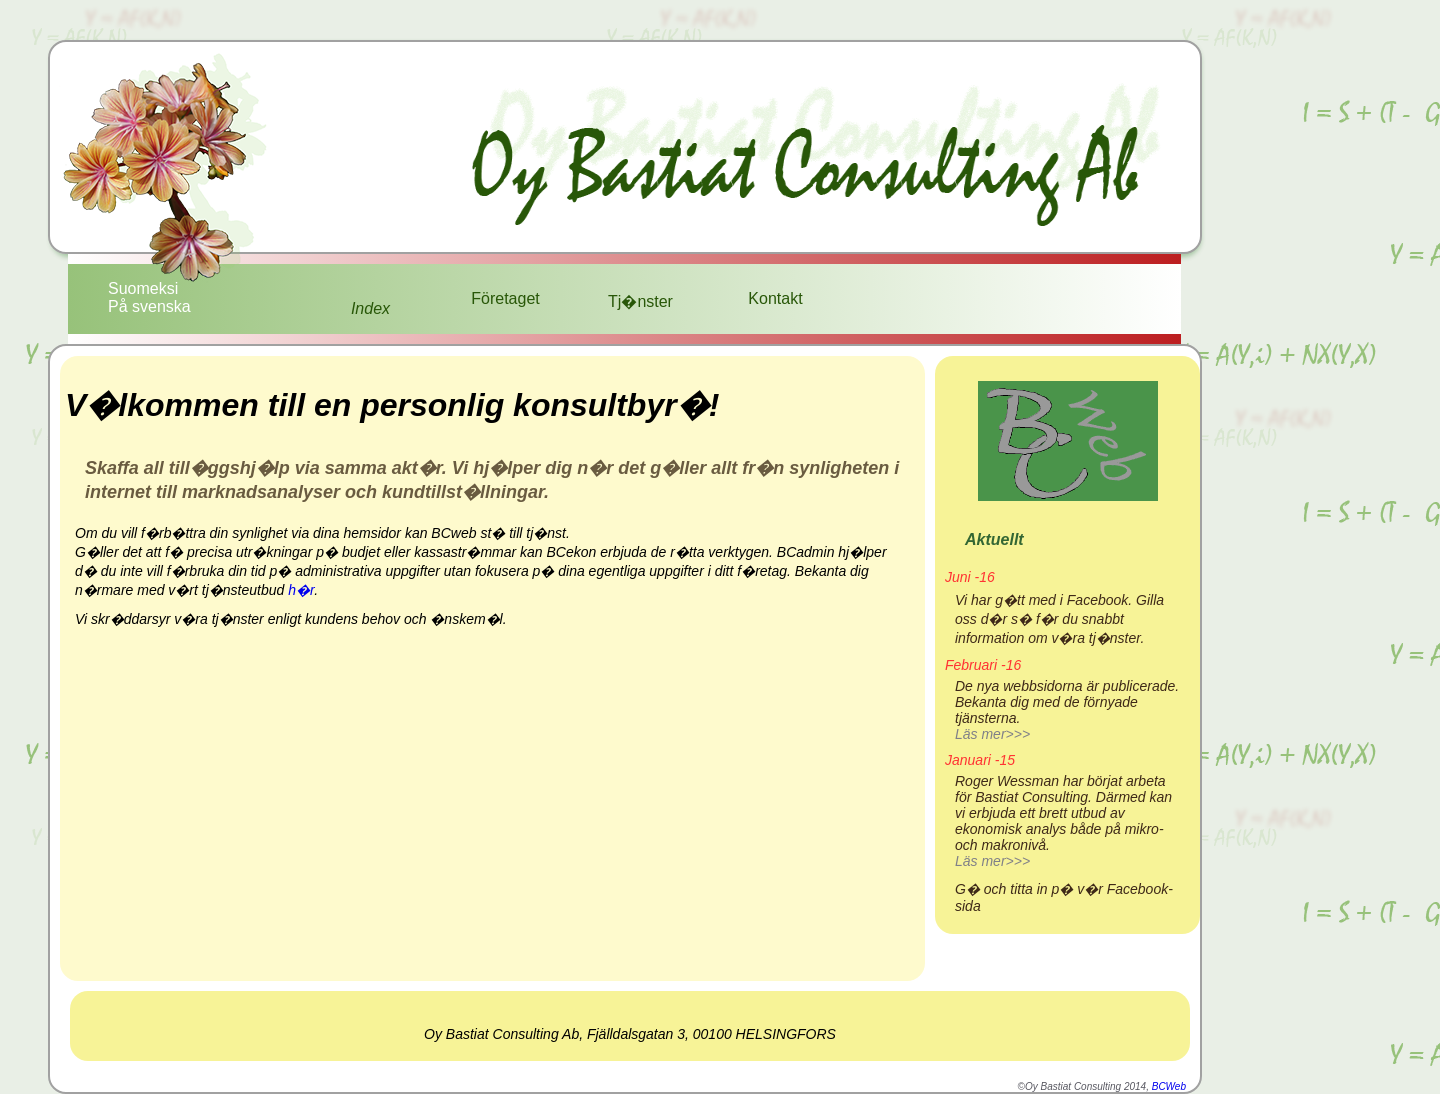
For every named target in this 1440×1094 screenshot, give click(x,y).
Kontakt (775, 298)
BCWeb (1169, 1086)
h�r (301, 590)
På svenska (149, 306)
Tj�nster (640, 301)
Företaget (505, 298)
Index (370, 308)
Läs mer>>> (992, 734)
